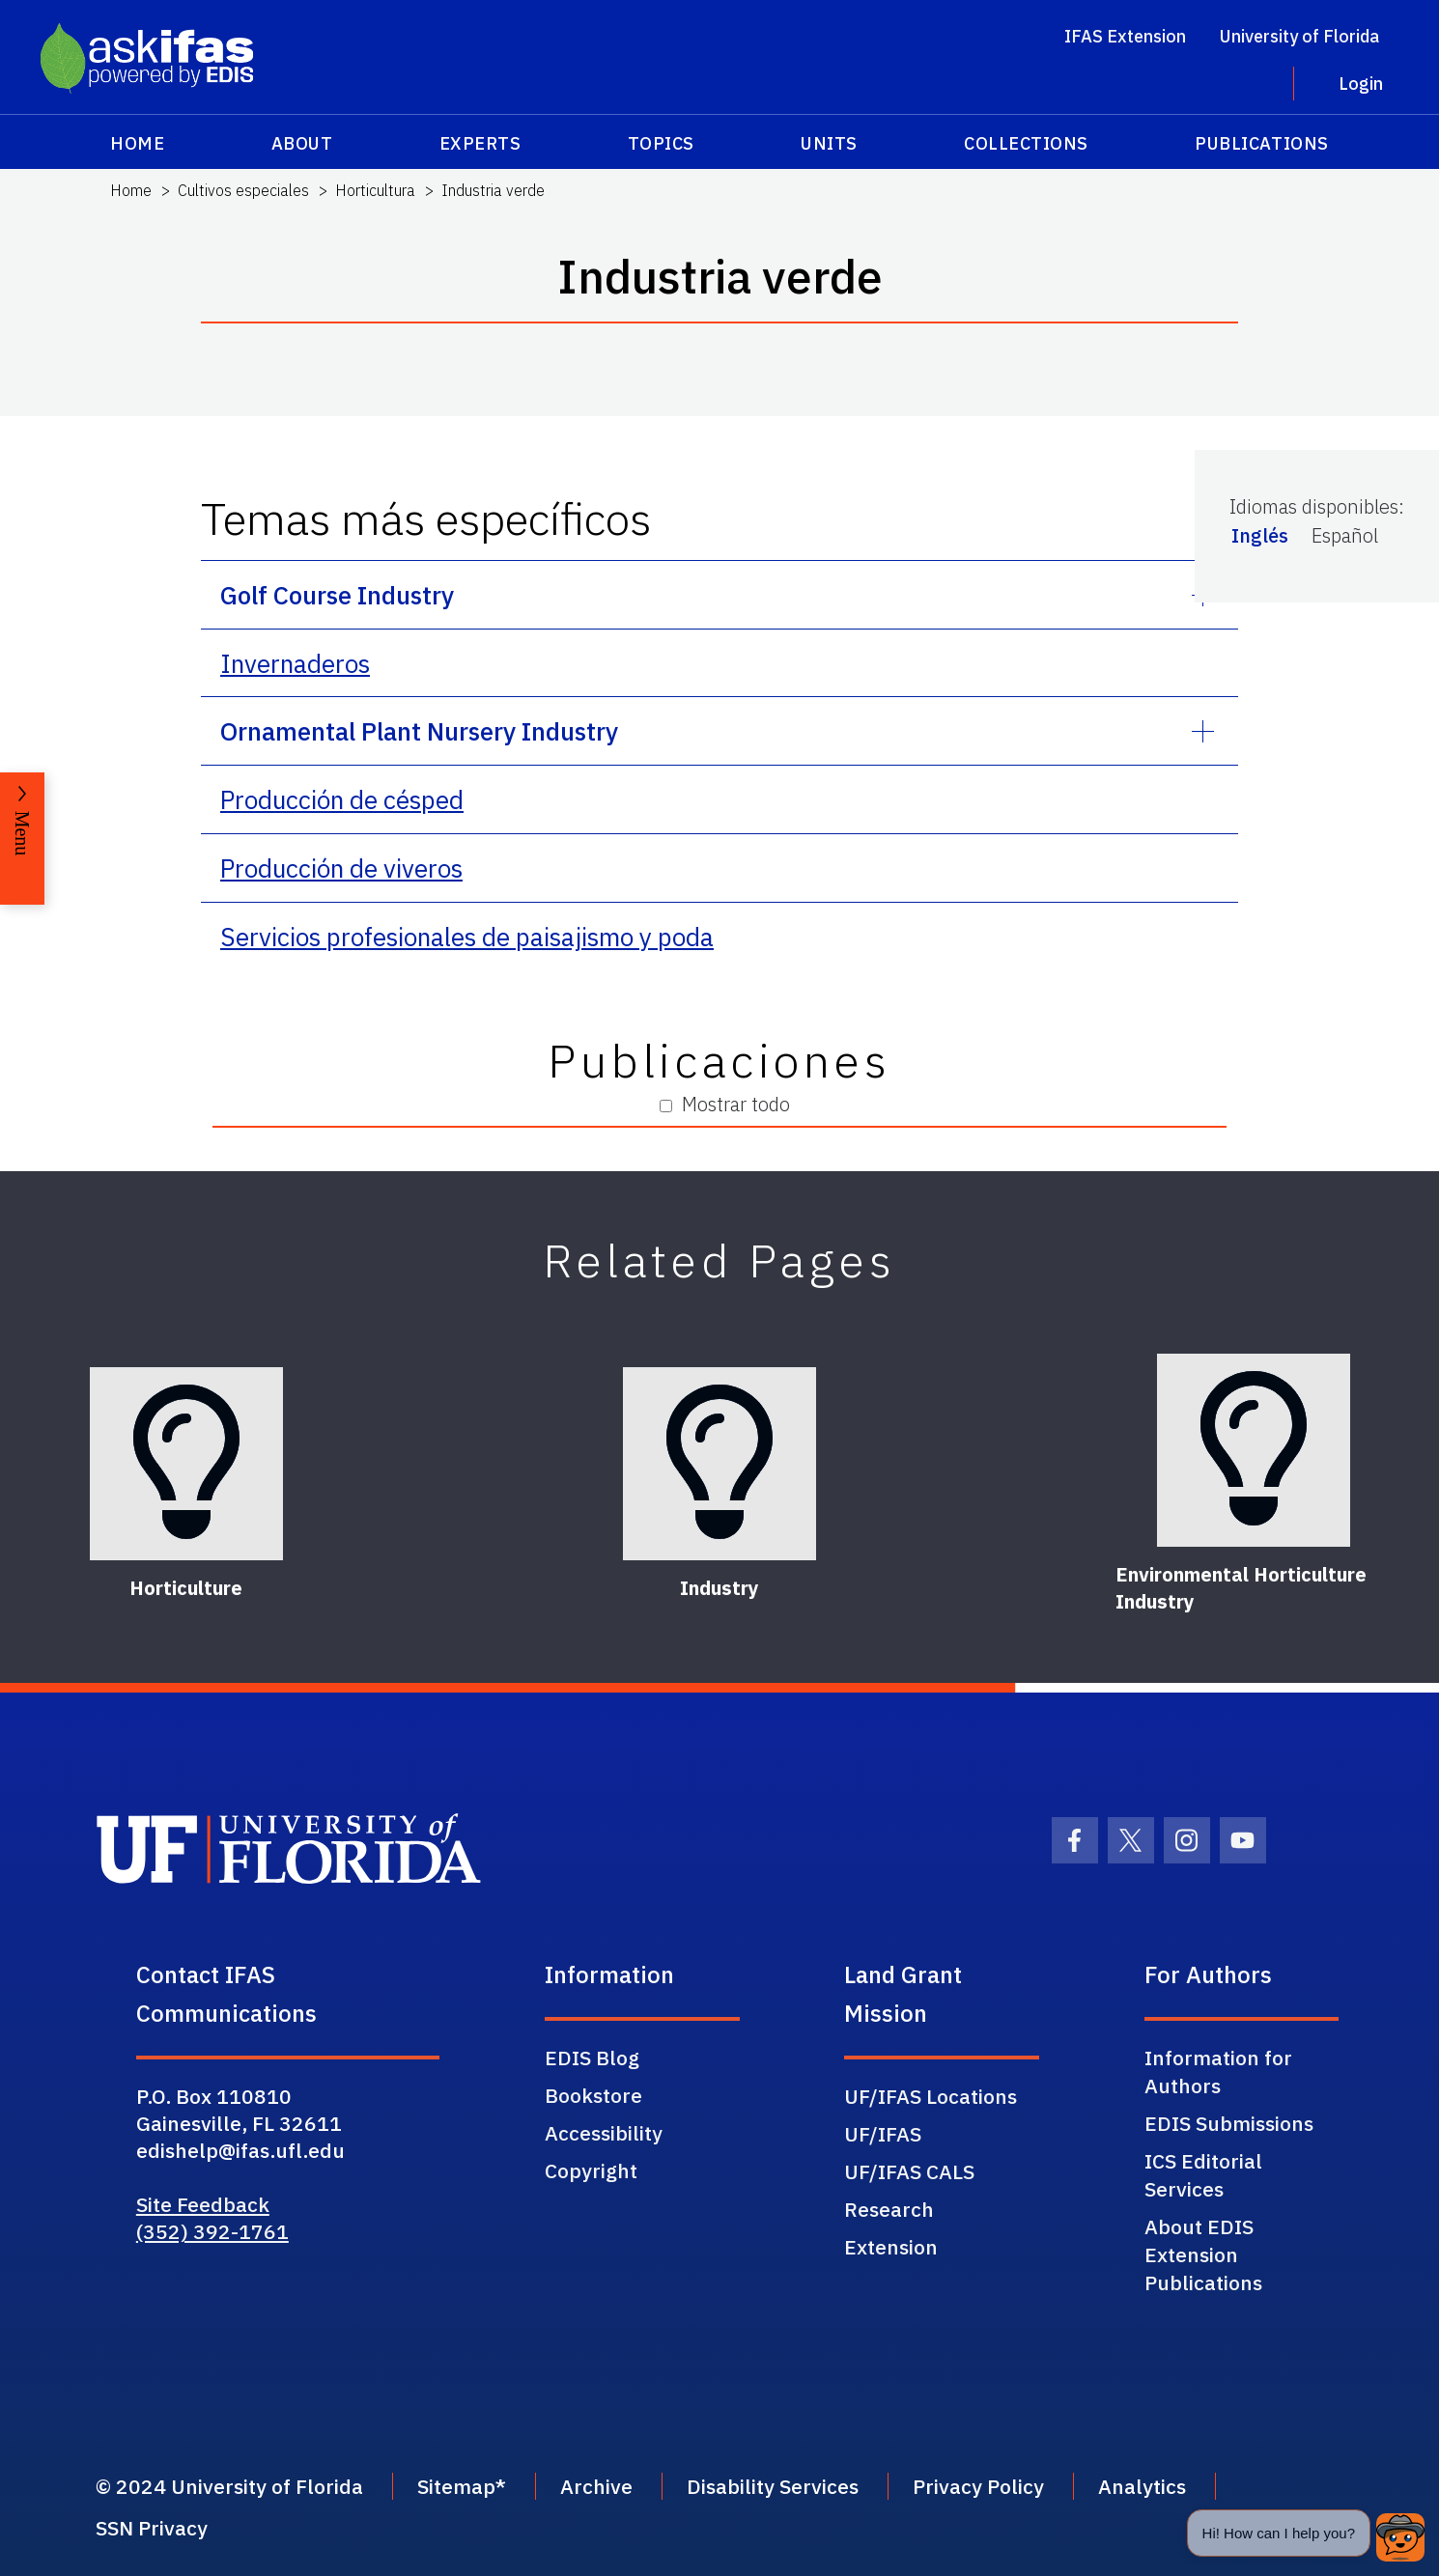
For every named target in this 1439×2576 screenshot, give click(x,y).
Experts (480, 143)
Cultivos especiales (243, 190)
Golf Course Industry (337, 594)
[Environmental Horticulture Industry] (1253, 1450)
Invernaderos (295, 663)
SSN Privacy (152, 2527)
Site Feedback (202, 2204)
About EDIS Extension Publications (1203, 2254)
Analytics (1142, 2486)
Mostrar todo (725, 1104)
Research (889, 2209)
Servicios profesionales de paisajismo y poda (467, 936)
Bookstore (593, 2095)
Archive (596, 2486)
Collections (1026, 143)
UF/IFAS (882, 2133)
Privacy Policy (978, 2486)
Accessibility (604, 2132)
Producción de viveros (341, 868)
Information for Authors (1218, 2071)
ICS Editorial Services (1203, 2174)
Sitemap (456, 2486)
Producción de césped (342, 799)
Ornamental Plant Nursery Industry (419, 730)
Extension (891, 2246)
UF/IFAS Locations (930, 2096)
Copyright (591, 2170)
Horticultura (375, 190)
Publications (1261, 143)
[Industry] (719, 1463)
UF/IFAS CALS (909, 2171)
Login (1361, 83)
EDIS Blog (592, 2057)
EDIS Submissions (1228, 2123)
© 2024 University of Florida (229, 2486)
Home (137, 143)
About (302, 143)
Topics (661, 143)
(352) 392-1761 (212, 2231)
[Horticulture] (186, 1463)
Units (829, 143)
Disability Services (773, 2486)
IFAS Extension (1125, 36)
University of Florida (1299, 36)
